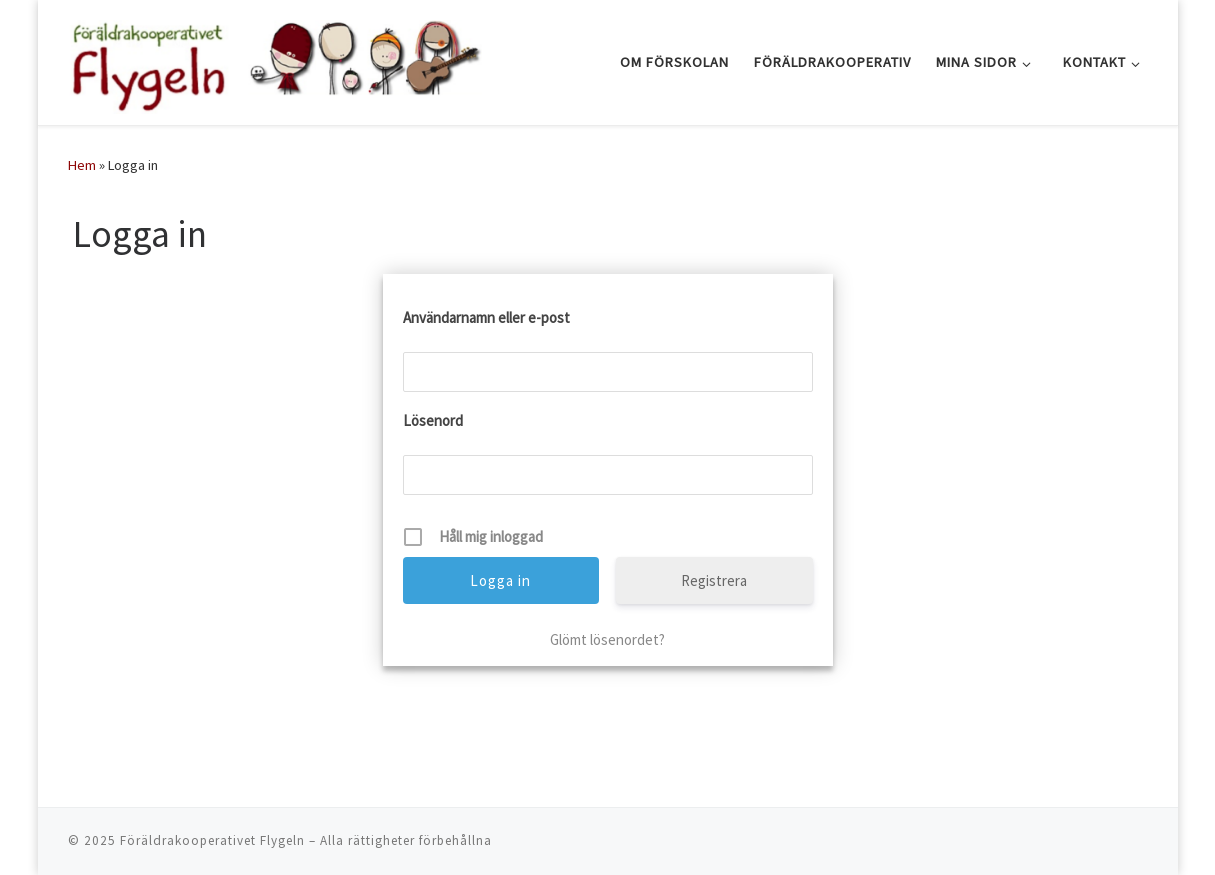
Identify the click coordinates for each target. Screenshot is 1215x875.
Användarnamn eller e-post (486, 317)
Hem (82, 165)
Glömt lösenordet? (607, 639)
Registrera (714, 580)
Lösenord (433, 420)
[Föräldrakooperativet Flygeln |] (275, 58)
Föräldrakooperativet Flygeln (212, 840)
